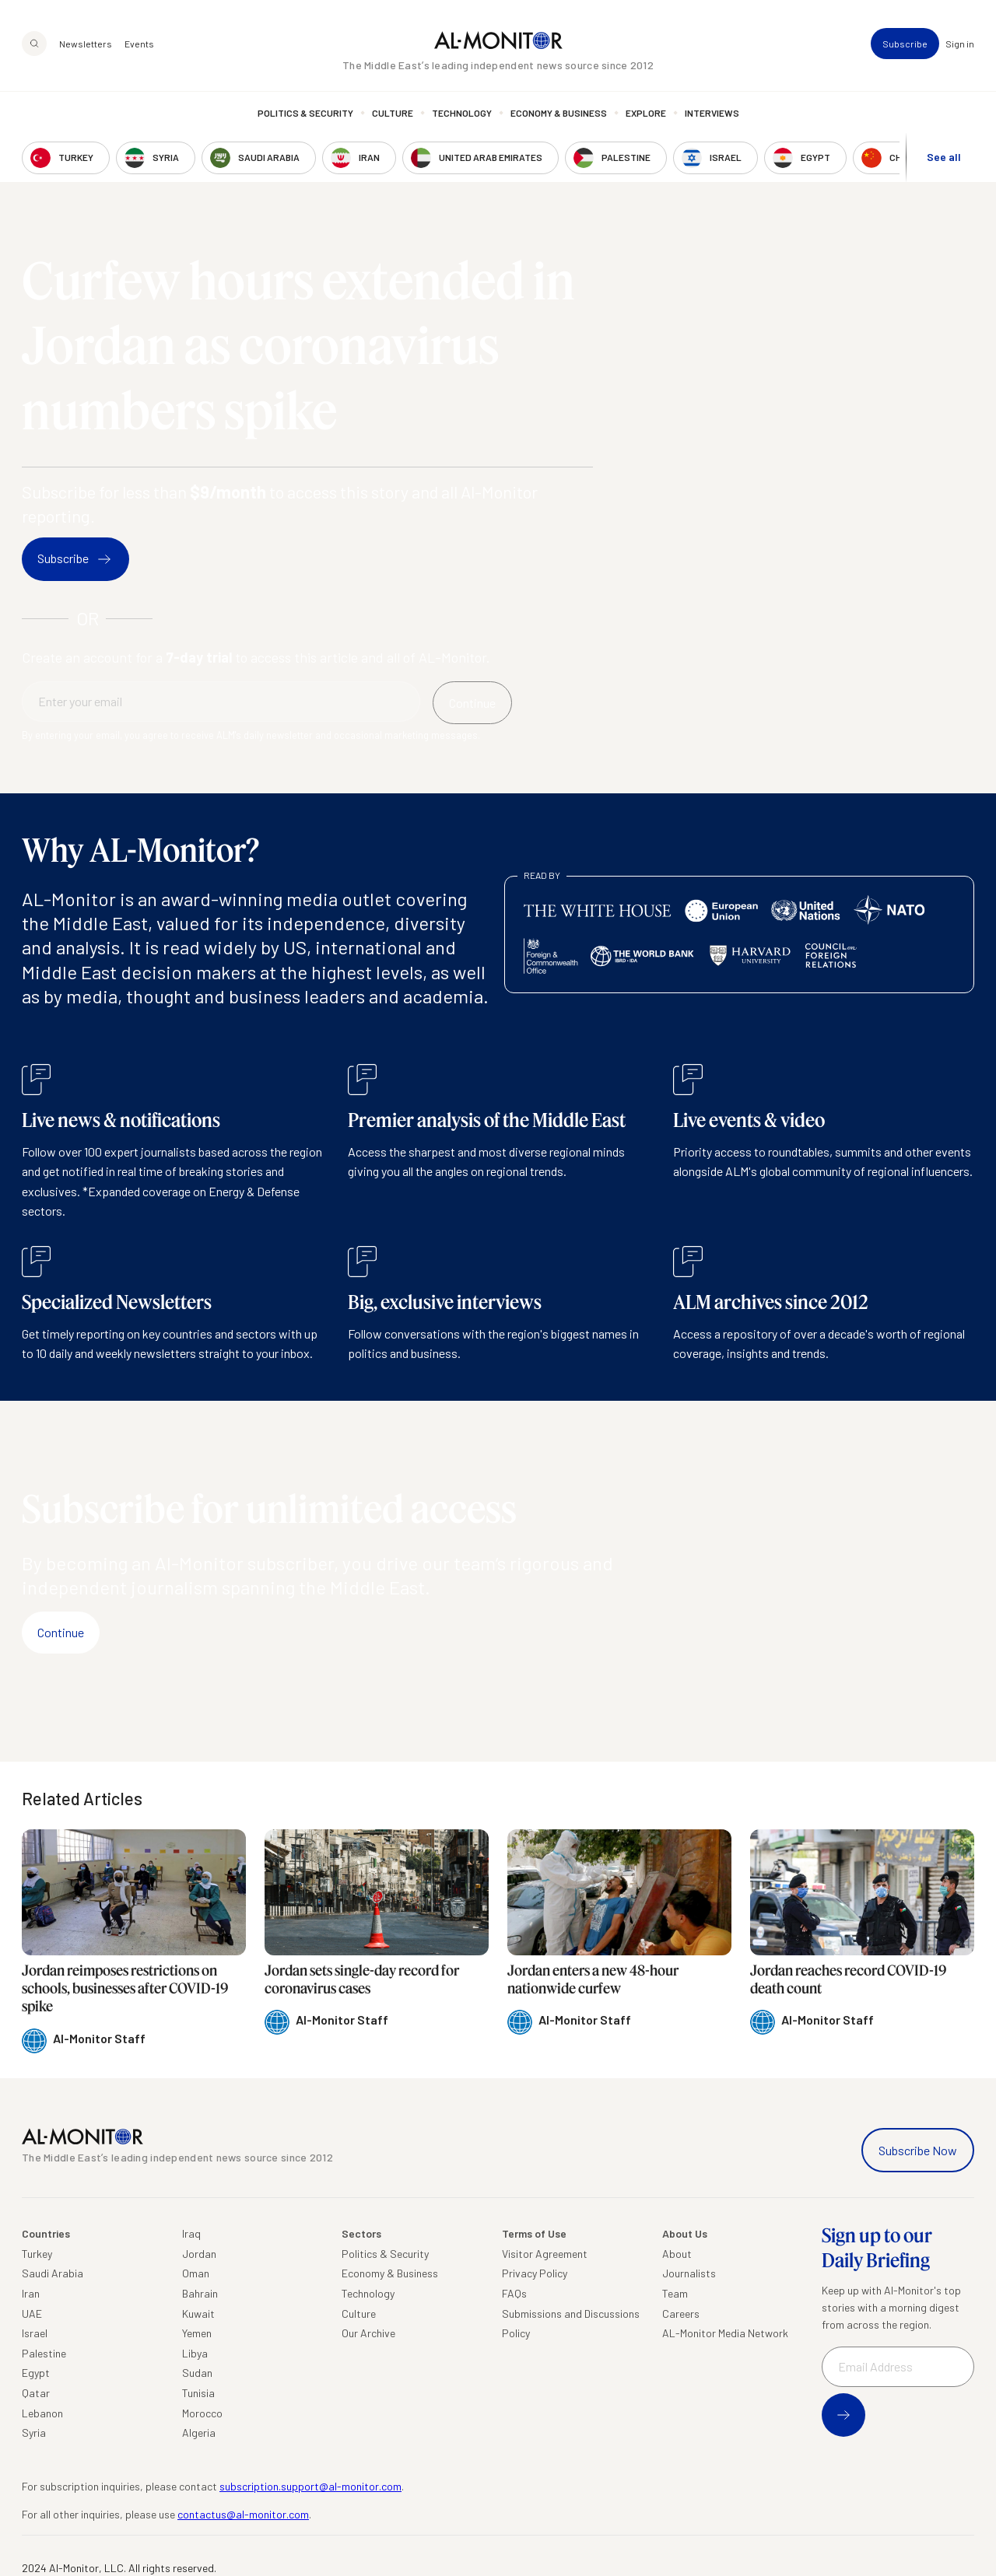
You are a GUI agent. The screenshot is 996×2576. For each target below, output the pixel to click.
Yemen (197, 2333)
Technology (462, 112)
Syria (34, 2432)
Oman (195, 2273)
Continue (60, 1632)
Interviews (712, 112)
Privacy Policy (534, 2273)
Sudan (197, 2372)
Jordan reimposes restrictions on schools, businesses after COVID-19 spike (125, 1988)
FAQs (514, 2293)
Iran (31, 2293)
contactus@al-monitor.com (243, 2514)
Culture (392, 112)
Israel (34, 2333)
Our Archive (368, 2333)
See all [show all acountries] (944, 156)
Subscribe (905, 43)
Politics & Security (305, 112)
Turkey (37, 2253)
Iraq (191, 2233)
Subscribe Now (918, 2150)
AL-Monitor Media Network (725, 2333)
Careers (681, 2313)
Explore (646, 112)
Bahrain (200, 2293)
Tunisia (198, 2392)
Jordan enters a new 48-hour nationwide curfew (593, 1979)
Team (675, 2293)
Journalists (689, 2273)
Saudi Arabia (52, 2273)
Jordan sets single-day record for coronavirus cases (362, 1979)
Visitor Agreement (544, 2253)
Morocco (202, 2413)
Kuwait (198, 2313)
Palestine (44, 2353)
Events (139, 43)
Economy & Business (558, 112)
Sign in (959, 43)
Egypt (36, 2372)
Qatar (36, 2392)
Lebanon (42, 2413)
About (677, 2253)
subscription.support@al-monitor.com (310, 2486)
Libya (195, 2353)
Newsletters (85, 43)
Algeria (199, 2432)
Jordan (199, 2253)
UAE (32, 2313)
